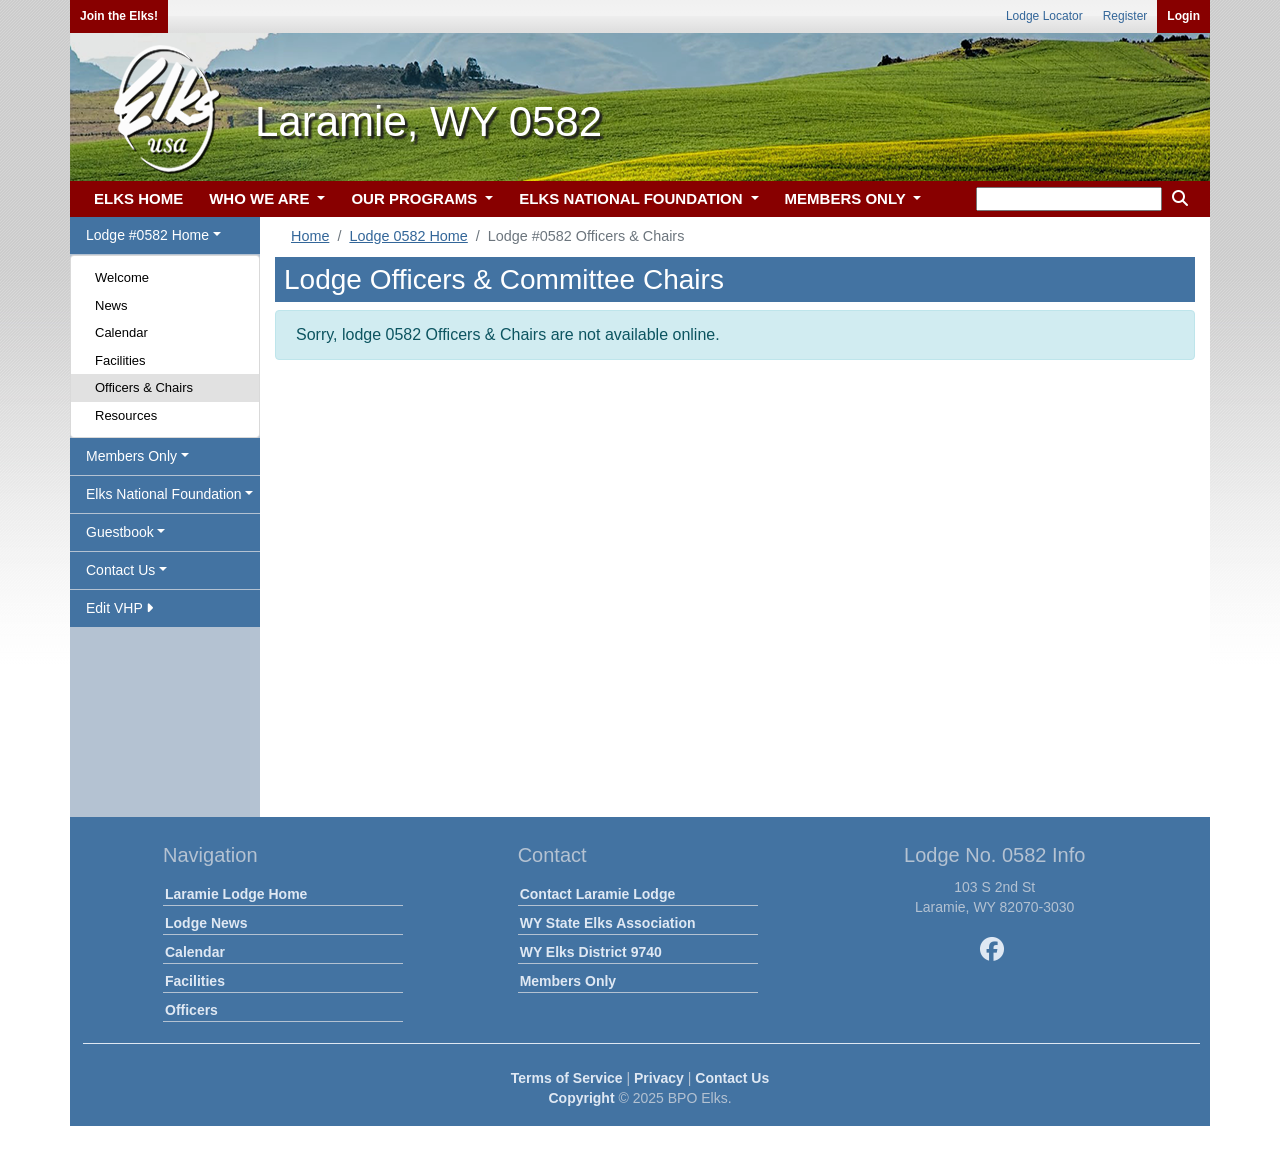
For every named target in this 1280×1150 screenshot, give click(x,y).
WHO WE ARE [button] (261, 198)
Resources (126, 415)
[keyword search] (1069, 199)
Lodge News (206, 923)
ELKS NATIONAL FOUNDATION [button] (633, 198)
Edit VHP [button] (119, 608)
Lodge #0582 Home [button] (147, 235)
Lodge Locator (1044, 16)
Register (1125, 16)
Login (1183, 16)
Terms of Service (567, 1078)
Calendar (121, 332)
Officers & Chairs (144, 387)
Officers (191, 1010)
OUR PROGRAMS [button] (416, 198)
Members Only (568, 981)
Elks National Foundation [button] (164, 494)
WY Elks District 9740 (591, 952)
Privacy (659, 1078)
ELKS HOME (138, 198)
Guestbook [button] (120, 532)
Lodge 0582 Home (408, 236)
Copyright (581, 1098)
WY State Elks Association (608, 923)
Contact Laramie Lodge (598, 894)
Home (310, 236)
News (111, 305)
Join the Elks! (119, 16)
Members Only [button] (131, 456)
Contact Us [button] (120, 570)
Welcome (122, 277)
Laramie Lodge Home (236, 894)
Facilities (120, 360)
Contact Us (732, 1078)
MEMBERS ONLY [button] (847, 198)
